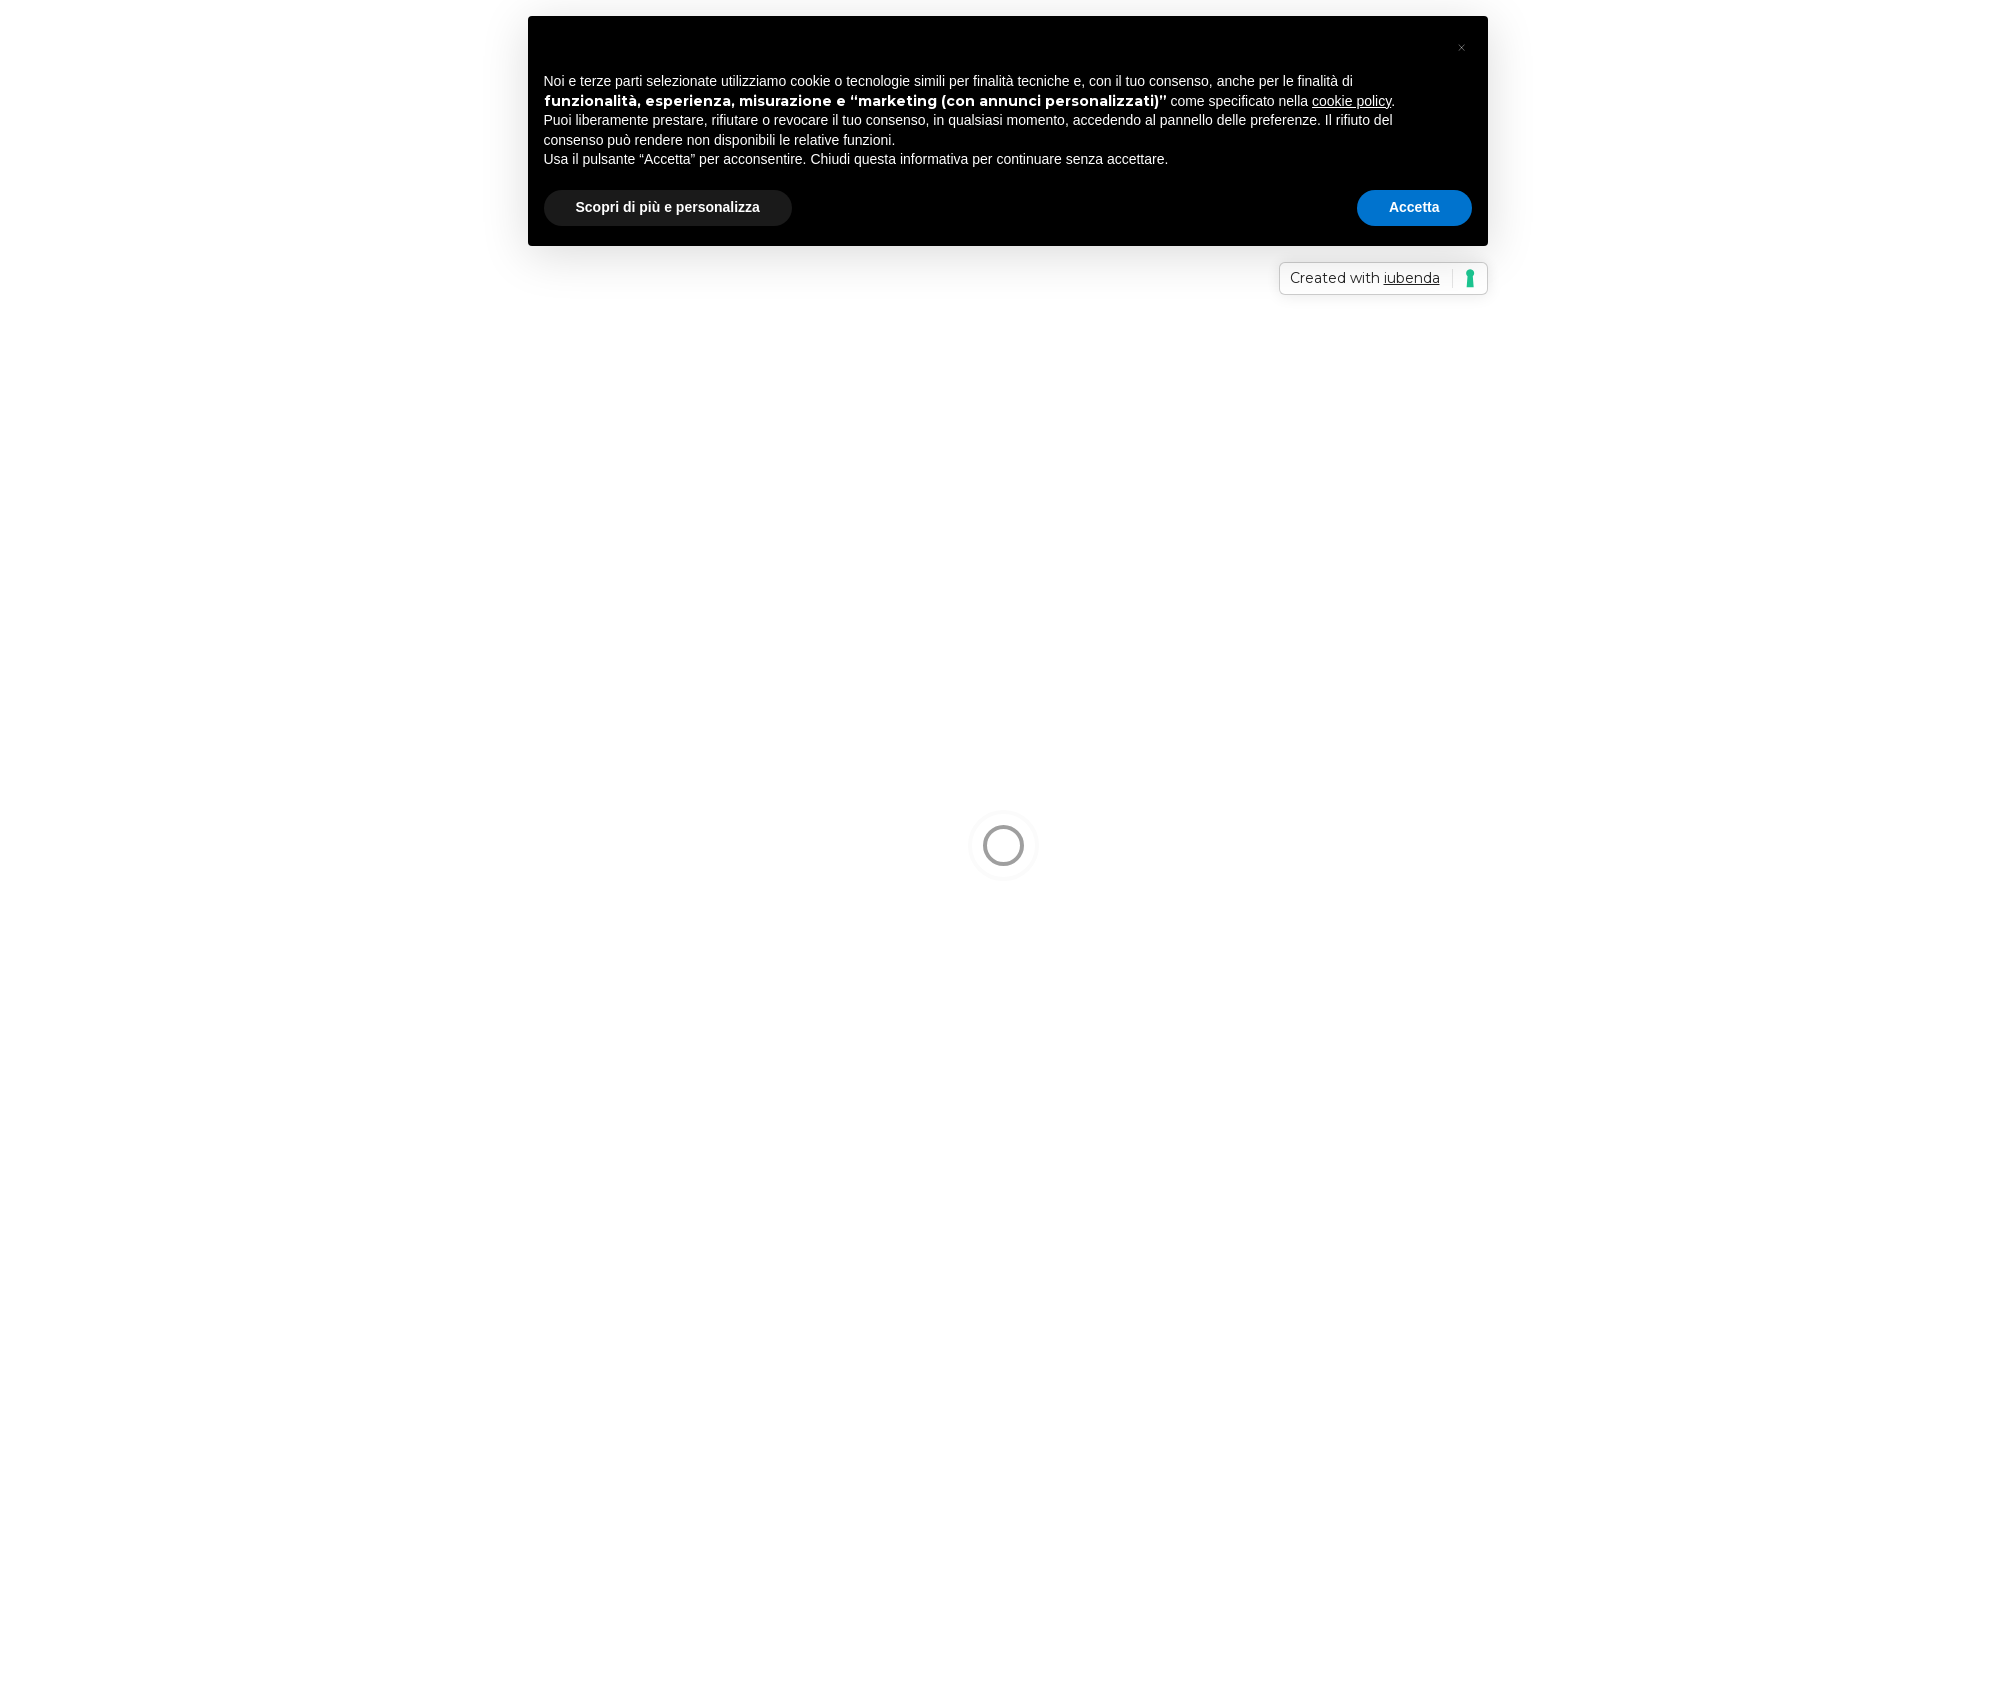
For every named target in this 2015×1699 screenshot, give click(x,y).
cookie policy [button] (1351, 101)
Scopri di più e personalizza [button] (668, 207)
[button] (1462, 48)
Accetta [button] (1414, 207)
